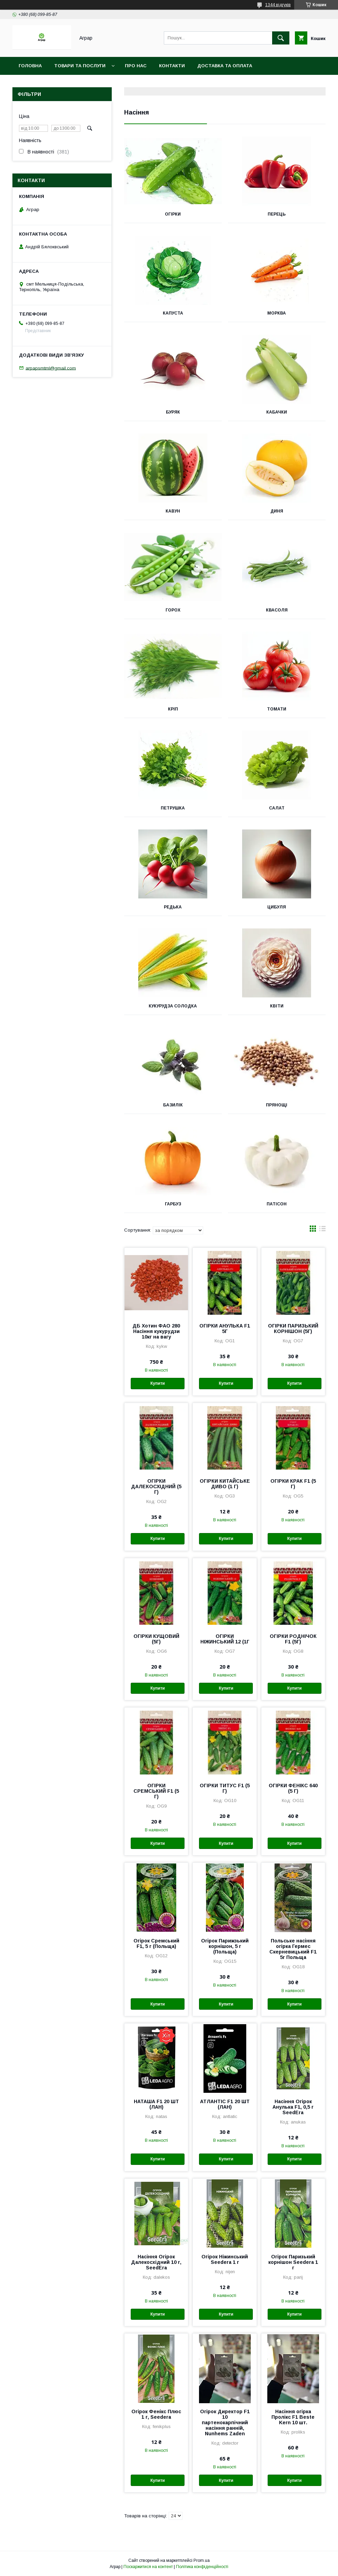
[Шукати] (280, 37)
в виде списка (322, 1230)
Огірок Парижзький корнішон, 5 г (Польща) (225, 1946)
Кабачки (276, 412)
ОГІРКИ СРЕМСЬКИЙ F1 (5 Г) (156, 1791)
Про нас (136, 65)
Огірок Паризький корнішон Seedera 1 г (293, 2262)
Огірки (173, 214)
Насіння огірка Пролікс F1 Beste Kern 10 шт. (293, 2417)
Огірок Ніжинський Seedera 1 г (224, 2259)
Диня (276, 511)
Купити (157, 1383)
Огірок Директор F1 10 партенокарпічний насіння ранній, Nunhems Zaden (225, 2422)
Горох (173, 610)
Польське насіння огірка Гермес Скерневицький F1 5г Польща (293, 1949)
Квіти (277, 1006)
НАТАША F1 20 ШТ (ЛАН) (156, 2104)
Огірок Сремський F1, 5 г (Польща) (156, 1943)
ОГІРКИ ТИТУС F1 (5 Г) (225, 1788)
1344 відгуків (278, 4)
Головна (30, 65)
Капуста (173, 313)
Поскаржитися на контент (148, 2566)
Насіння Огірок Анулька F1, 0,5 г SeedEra (293, 2107)
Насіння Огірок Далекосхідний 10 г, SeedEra (156, 2262)
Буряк (173, 412)
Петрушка (173, 808)
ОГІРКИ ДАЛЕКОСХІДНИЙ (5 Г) (156, 1486)
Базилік (173, 1105)
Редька (173, 907)
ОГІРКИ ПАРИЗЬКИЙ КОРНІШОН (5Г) (293, 1328)
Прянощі (276, 1105)
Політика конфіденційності (202, 2566)
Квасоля (277, 610)
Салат (277, 808)
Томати (276, 709)
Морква (276, 313)
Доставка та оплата (224, 65)
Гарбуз (173, 1204)
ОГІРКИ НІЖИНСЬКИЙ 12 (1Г (224, 1638)
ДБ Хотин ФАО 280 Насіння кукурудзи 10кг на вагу (156, 1331)
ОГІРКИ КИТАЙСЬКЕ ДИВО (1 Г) (225, 1483)
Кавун (173, 511)
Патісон (277, 1204)
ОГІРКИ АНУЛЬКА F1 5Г (224, 1328)
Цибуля (276, 907)
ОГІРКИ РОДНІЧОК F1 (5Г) (293, 1638)
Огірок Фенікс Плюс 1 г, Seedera (156, 2414)
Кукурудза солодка (173, 1006)
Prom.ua (201, 2560)
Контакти (172, 65)
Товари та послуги (80, 65)
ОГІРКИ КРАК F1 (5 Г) (293, 1483)
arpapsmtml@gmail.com (51, 367)
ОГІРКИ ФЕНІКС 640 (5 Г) (293, 1788)
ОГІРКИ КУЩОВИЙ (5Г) (156, 1638)
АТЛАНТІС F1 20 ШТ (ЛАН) (225, 2104)
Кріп (173, 709)
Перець (277, 214)
